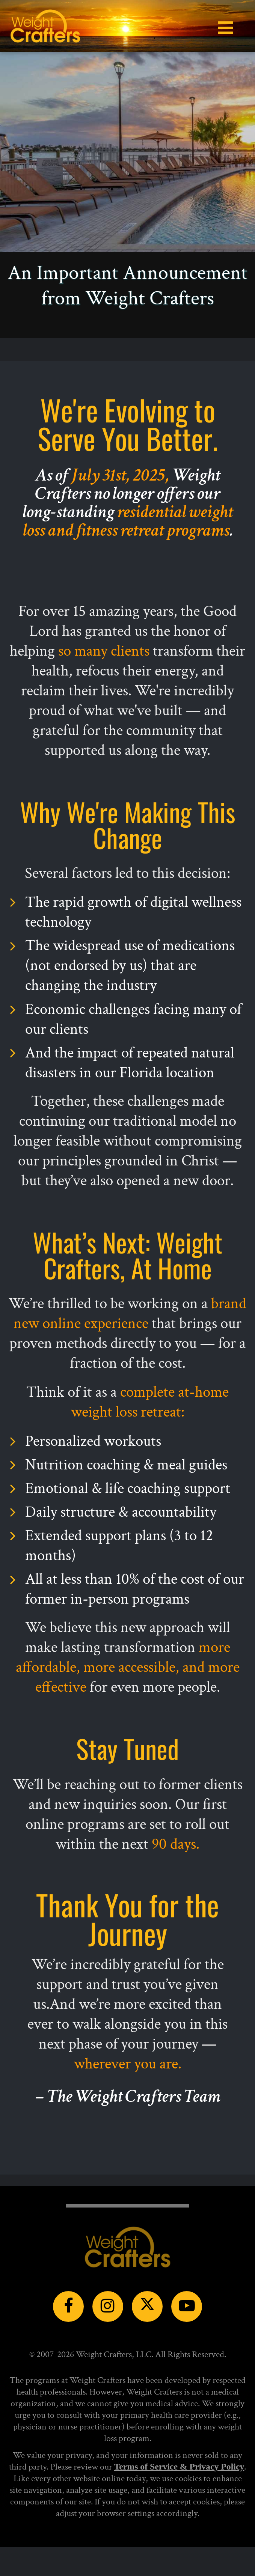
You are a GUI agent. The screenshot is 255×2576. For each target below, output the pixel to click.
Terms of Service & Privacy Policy (179, 2466)
